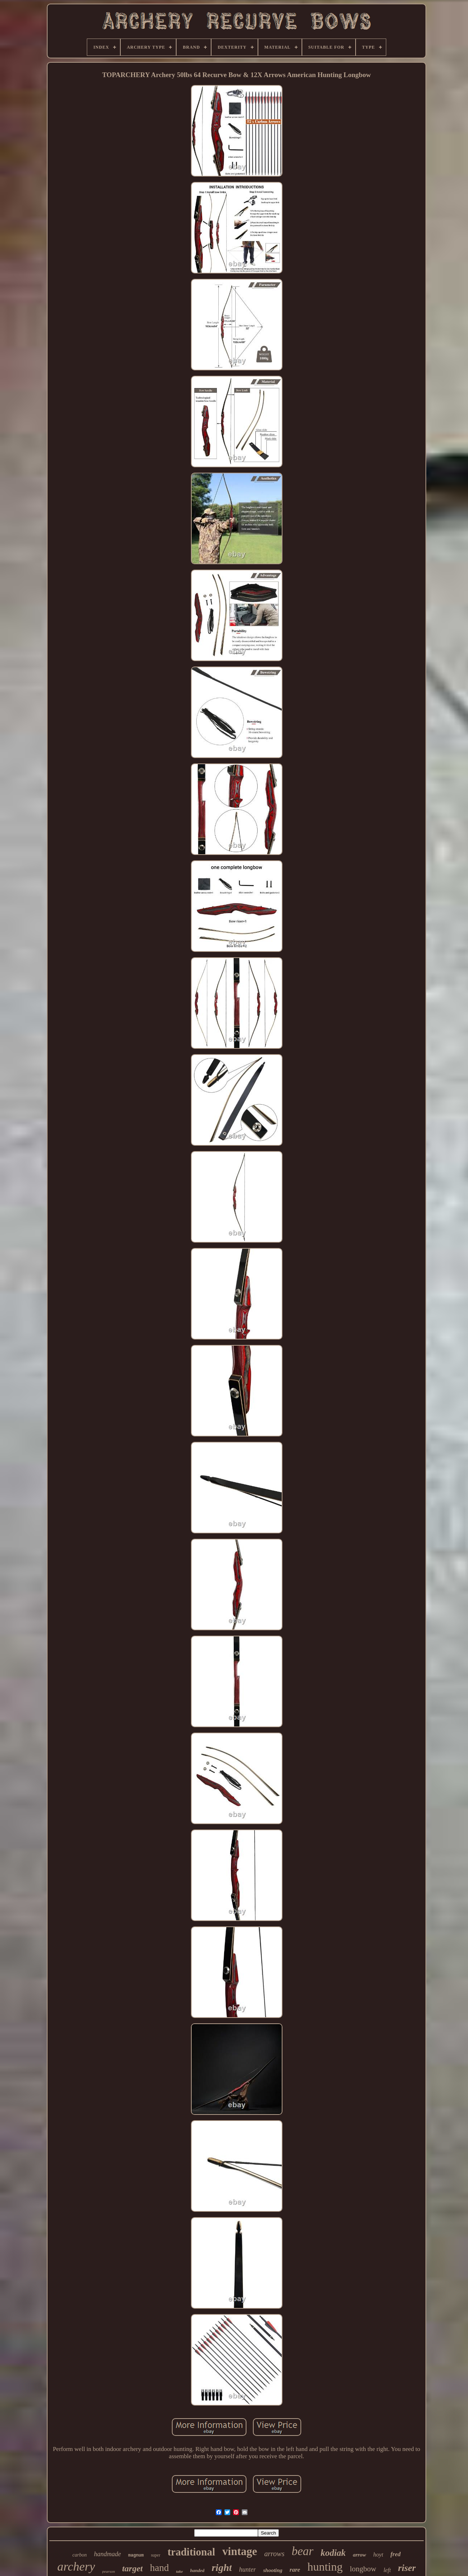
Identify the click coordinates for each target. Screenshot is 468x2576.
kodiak (333, 2553)
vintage (239, 2551)
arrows (274, 2554)
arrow (359, 2555)
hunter (247, 2569)
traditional (191, 2552)
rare (295, 2569)
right (221, 2567)
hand (159, 2567)
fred (396, 2554)
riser (407, 2568)
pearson (108, 2571)
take (179, 2571)
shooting (272, 2570)
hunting (325, 2566)
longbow (363, 2568)
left (387, 2570)
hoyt (378, 2555)
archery (76, 2566)
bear (302, 2551)
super (155, 2555)
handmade (107, 2554)
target (132, 2568)
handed (197, 2570)
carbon (79, 2555)
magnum (136, 2555)
